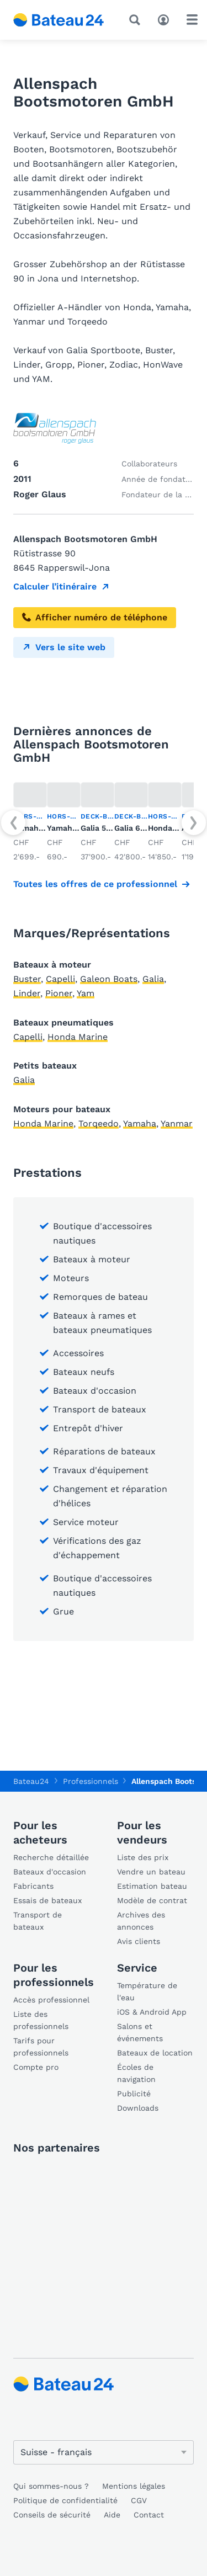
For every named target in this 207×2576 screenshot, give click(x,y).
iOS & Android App (152, 2011)
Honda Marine (77, 1037)
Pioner (58, 993)
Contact (149, 2514)
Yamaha (139, 1123)
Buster (27, 979)
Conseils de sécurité (52, 2514)
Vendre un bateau (151, 1871)
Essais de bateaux (47, 1900)
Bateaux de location (155, 2052)
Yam (85, 993)
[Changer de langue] (103, 2452)
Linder (26, 993)
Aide (112, 2514)
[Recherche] (137, 20)
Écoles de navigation (136, 2073)
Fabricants (33, 1886)
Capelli (60, 979)
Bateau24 (31, 1781)
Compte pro (36, 2067)
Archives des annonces (141, 1920)
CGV (139, 2500)
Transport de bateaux (37, 1920)
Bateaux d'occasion (49, 1871)
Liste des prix (142, 1857)
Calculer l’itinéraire (55, 586)
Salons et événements (140, 2032)
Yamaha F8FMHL (45, 828)
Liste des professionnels (40, 2020)
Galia (153, 979)
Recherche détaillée (51, 1857)
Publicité (134, 2093)
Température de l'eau (147, 1991)
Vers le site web (63, 647)
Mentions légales (133, 2486)
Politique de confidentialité (65, 2500)
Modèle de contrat (152, 1900)
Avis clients (138, 1941)
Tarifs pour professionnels (40, 2046)
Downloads (137, 2108)
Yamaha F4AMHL (78, 828)
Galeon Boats (108, 979)
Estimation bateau (152, 1886)
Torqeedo (98, 1123)
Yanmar (177, 1123)
